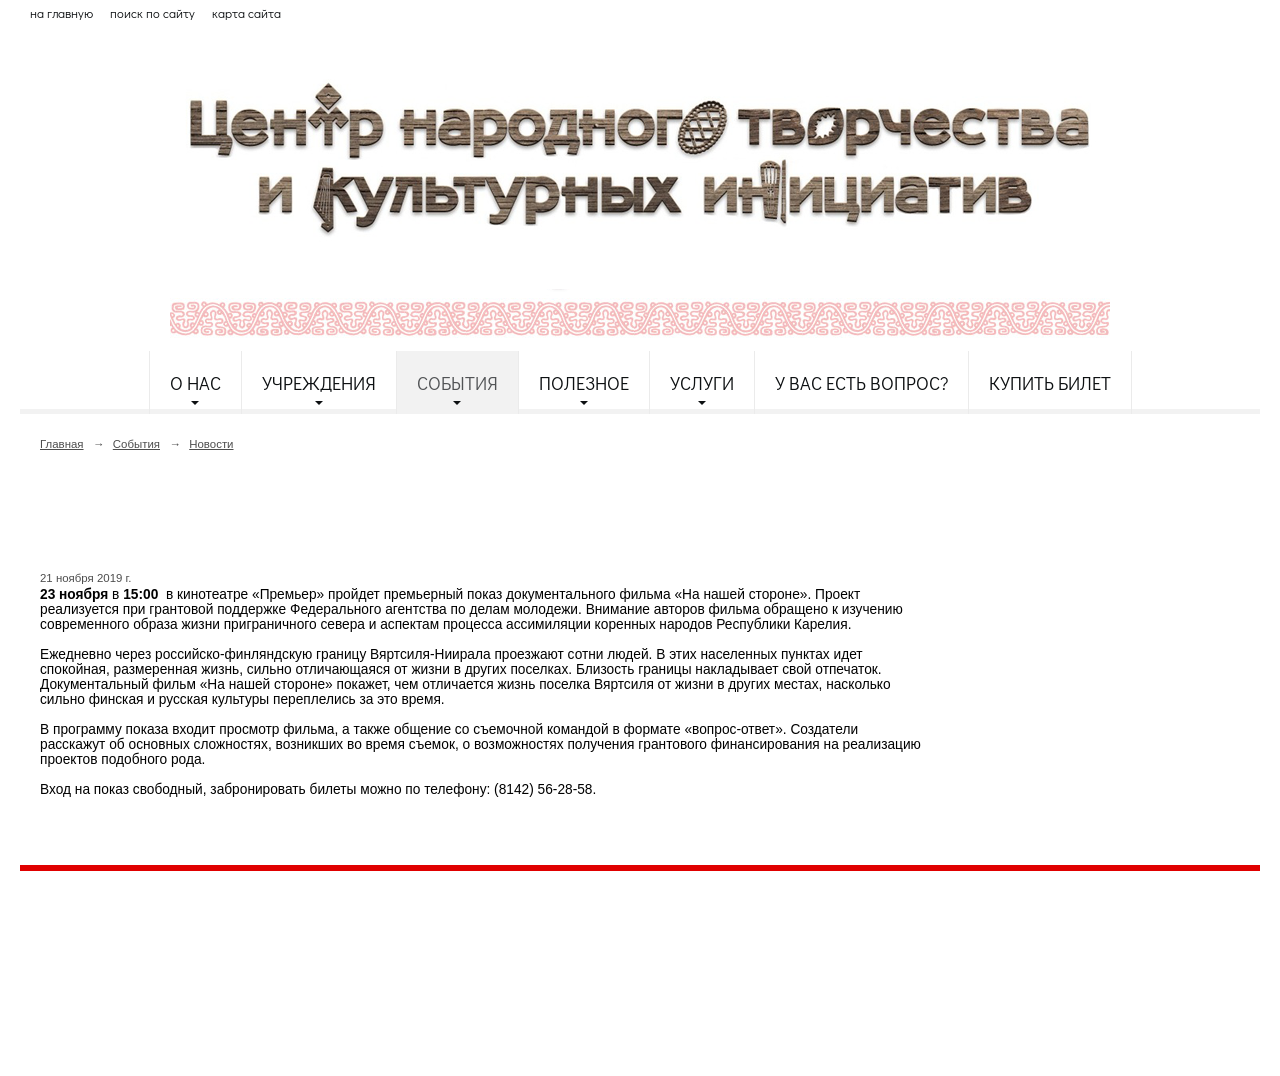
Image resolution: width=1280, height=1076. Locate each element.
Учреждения (319, 383)
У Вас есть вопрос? (861, 383)
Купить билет (1050, 383)
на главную (61, 13)
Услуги (702, 383)
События (457, 383)
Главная (62, 444)
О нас (195, 383)
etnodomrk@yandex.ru (503, 958)
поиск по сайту (152, 13)
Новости (211, 444)
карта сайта (246, 13)
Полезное (584, 383)
